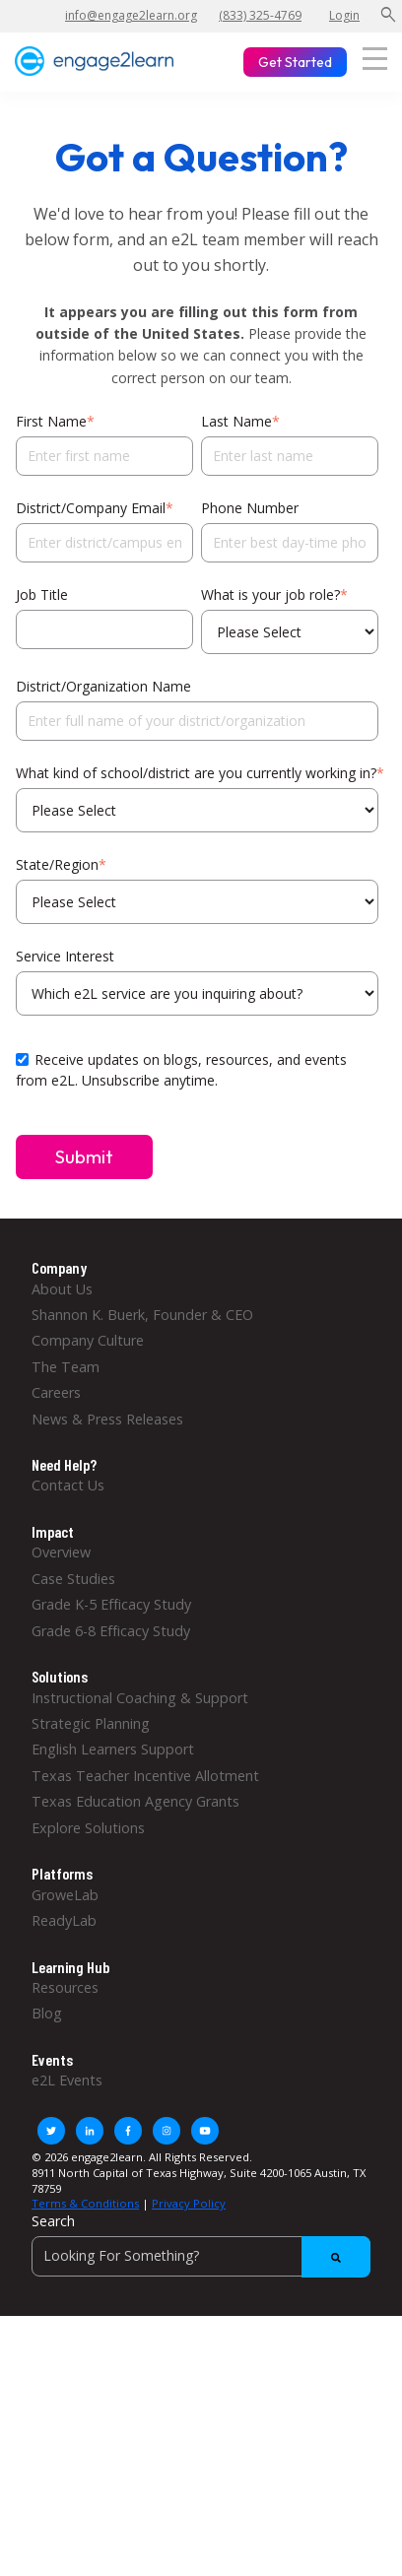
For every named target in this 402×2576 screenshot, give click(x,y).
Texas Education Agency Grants (135, 1801)
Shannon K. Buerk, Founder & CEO (142, 1314)
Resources (65, 1987)
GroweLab (65, 1894)
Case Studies (73, 1578)
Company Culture (88, 1340)
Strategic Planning (91, 1723)
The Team (66, 1366)
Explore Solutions (88, 1827)
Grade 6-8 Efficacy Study (111, 1630)
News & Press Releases (107, 1419)
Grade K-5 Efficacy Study (111, 1604)
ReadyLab (64, 1920)
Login (344, 15)
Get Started (295, 62)
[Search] (201, 2256)
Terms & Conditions (85, 2203)
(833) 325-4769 (260, 15)
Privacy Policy (189, 2203)
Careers (56, 1392)
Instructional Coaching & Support (140, 1697)
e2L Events (67, 2080)
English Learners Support (113, 1749)
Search (53, 2221)
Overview (61, 1552)
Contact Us (68, 1485)
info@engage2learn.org (131, 15)
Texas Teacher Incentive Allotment (145, 1775)
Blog (47, 2013)
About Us (62, 1289)
